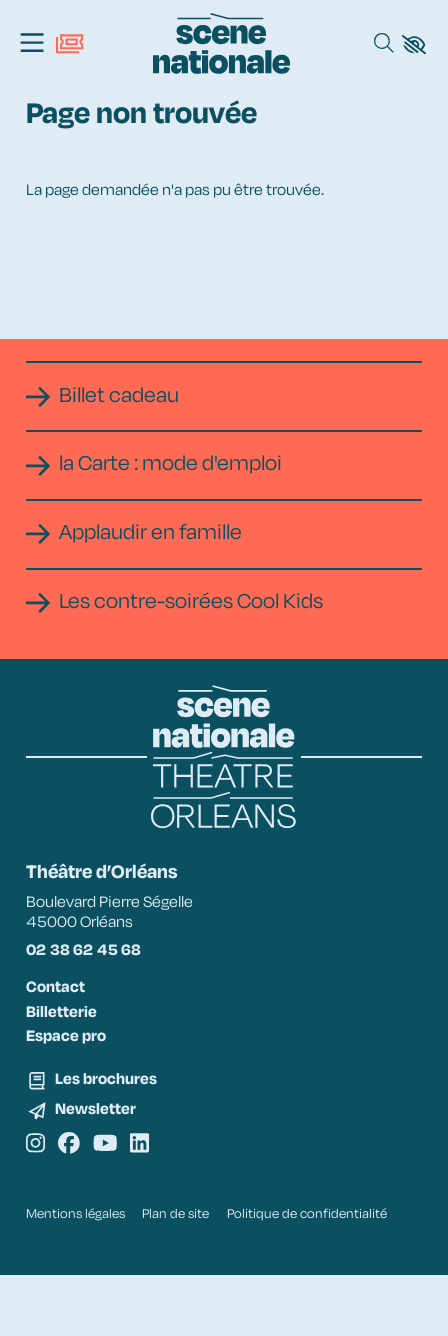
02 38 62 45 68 (95, 978)
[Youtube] (115, 1184)
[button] (414, 45)
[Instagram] (37, 1184)
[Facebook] (75, 1184)
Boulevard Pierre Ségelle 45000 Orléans (124, 939)
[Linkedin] (154, 1184)
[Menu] (32, 44)
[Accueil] (221, 43)
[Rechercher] (384, 44)
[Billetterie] (69, 44)
